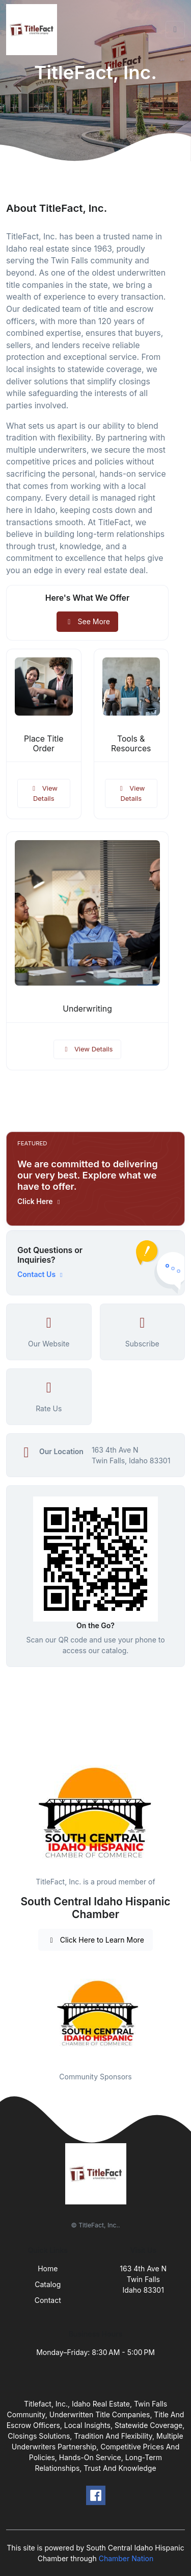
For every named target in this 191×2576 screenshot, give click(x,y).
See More (87, 621)
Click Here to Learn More (95, 1939)
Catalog (48, 2284)
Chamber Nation (126, 2558)
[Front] (33, 29)
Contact (48, 2300)
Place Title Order (43, 743)
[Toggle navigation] (175, 29)
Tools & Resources (131, 743)
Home (48, 2268)
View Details (44, 793)
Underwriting (87, 1009)
